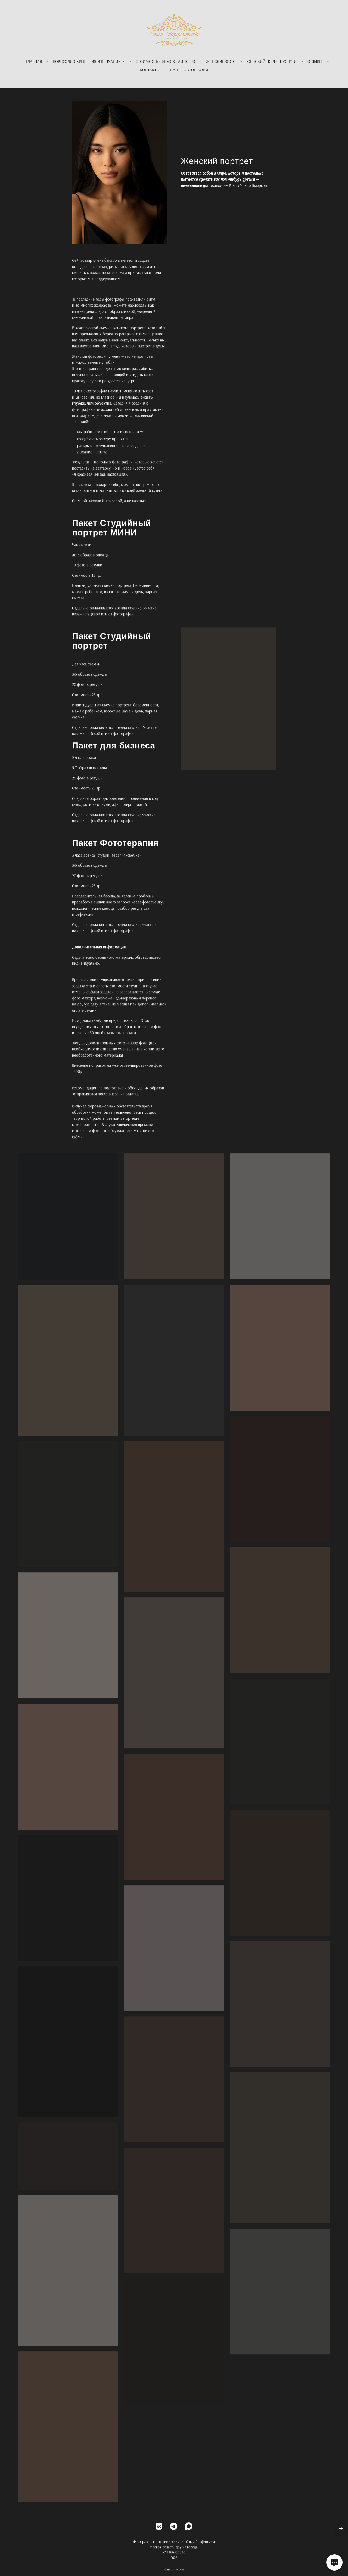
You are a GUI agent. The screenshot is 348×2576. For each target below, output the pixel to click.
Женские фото (221, 61)
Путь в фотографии (189, 69)
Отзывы (314, 61)
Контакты (149, 69)
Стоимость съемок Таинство (165, 61)
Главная (34, 61)
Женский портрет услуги (272, 61)
